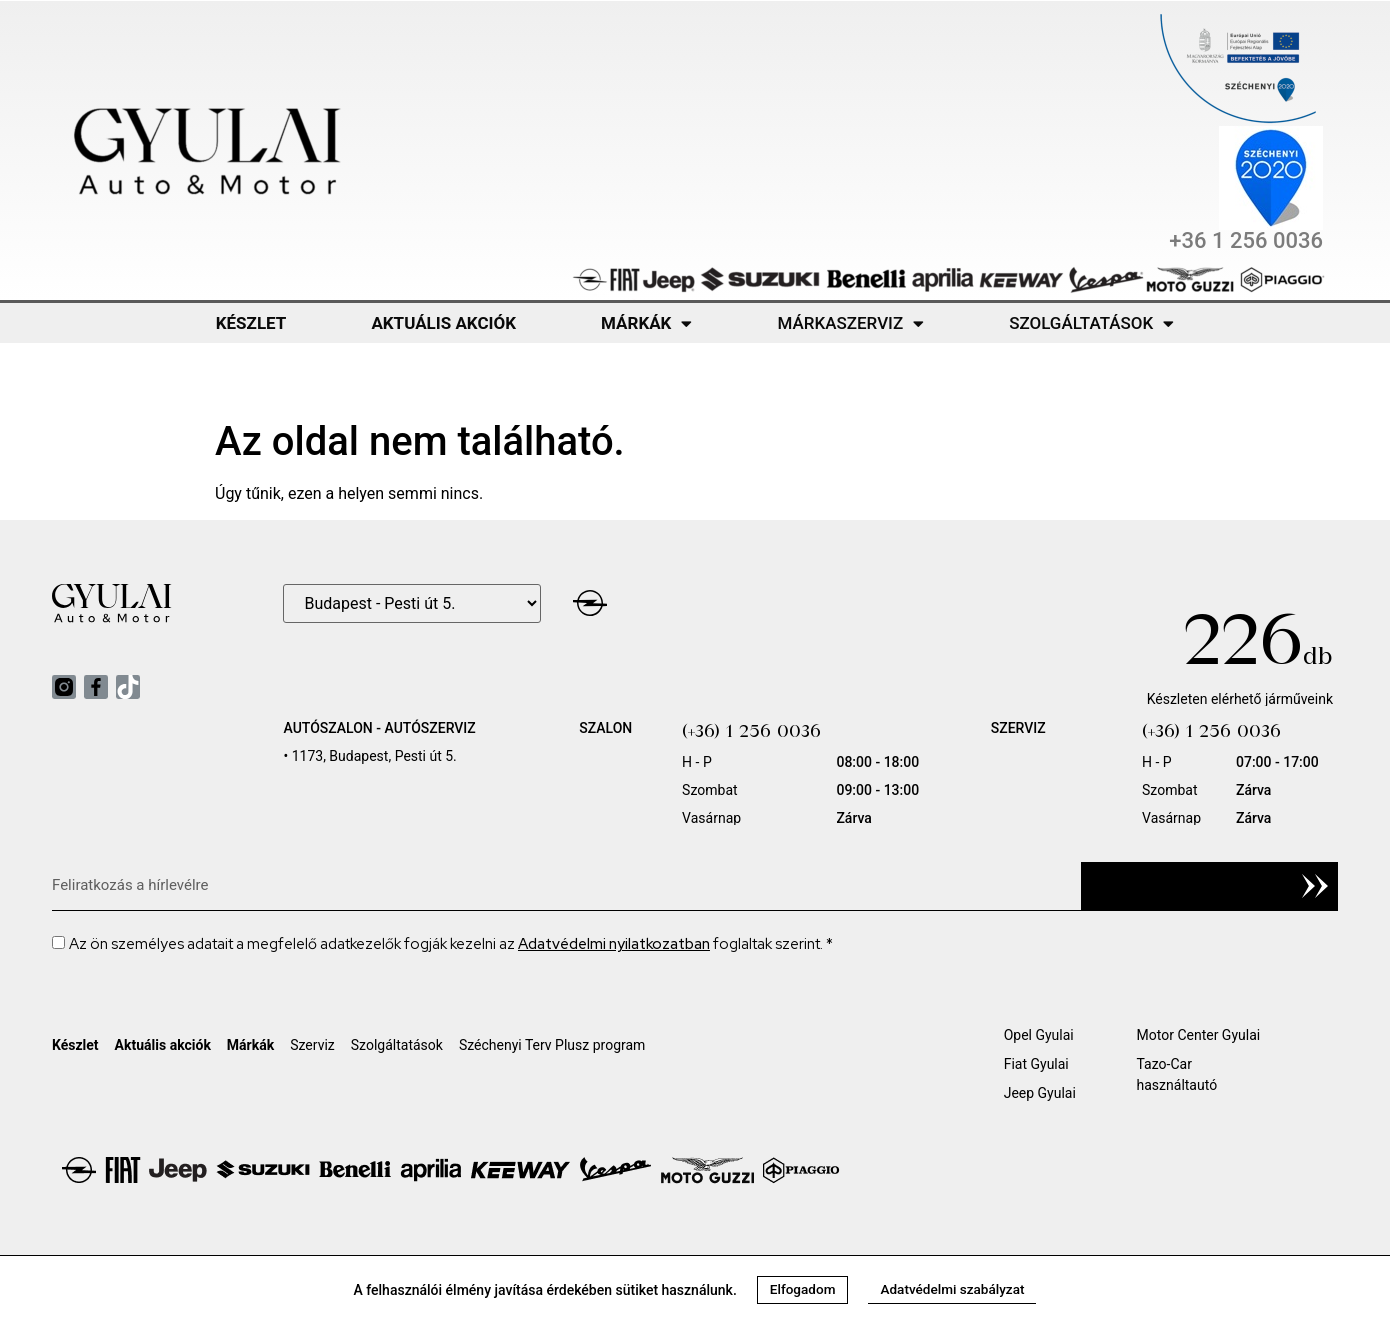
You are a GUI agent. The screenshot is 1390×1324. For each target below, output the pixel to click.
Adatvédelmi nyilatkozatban (614, 944)
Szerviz (312, 1045)
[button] (800, 1290)
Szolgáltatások (1091, 323)
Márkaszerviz (850, 323)
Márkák (646, 323)
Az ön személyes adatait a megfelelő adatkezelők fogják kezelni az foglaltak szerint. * (451, 944)
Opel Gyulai (1039, 1035)
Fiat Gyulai (1036, 1064)
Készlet (251, 323)
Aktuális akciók (443, 323)
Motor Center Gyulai (1199, 1035)
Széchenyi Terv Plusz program (552, 1045)
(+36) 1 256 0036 (751, 730)
